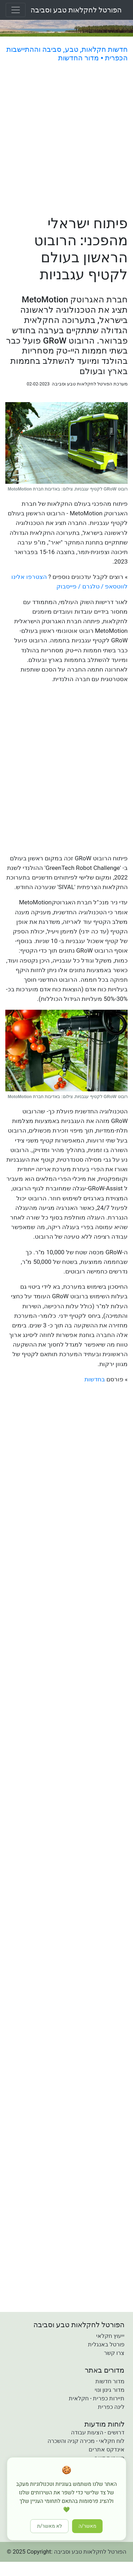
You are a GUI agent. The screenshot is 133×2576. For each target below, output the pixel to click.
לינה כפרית (111, 2407)
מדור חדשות (109, 2381)
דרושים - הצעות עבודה (97, 2432)
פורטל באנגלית (106, 2344)
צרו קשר (114, 2353)
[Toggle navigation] (16, 10)
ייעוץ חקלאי (110, 2336)
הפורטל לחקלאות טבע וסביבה (76, 10)
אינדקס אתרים (106, 2449)
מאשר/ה (87, 2526)
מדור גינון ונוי (109, 2389)
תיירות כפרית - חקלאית (96, 2398)
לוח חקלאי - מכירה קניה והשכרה (86, 2441)
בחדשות (94, 1379)
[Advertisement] (66, 140)
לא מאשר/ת (49, 2526)
